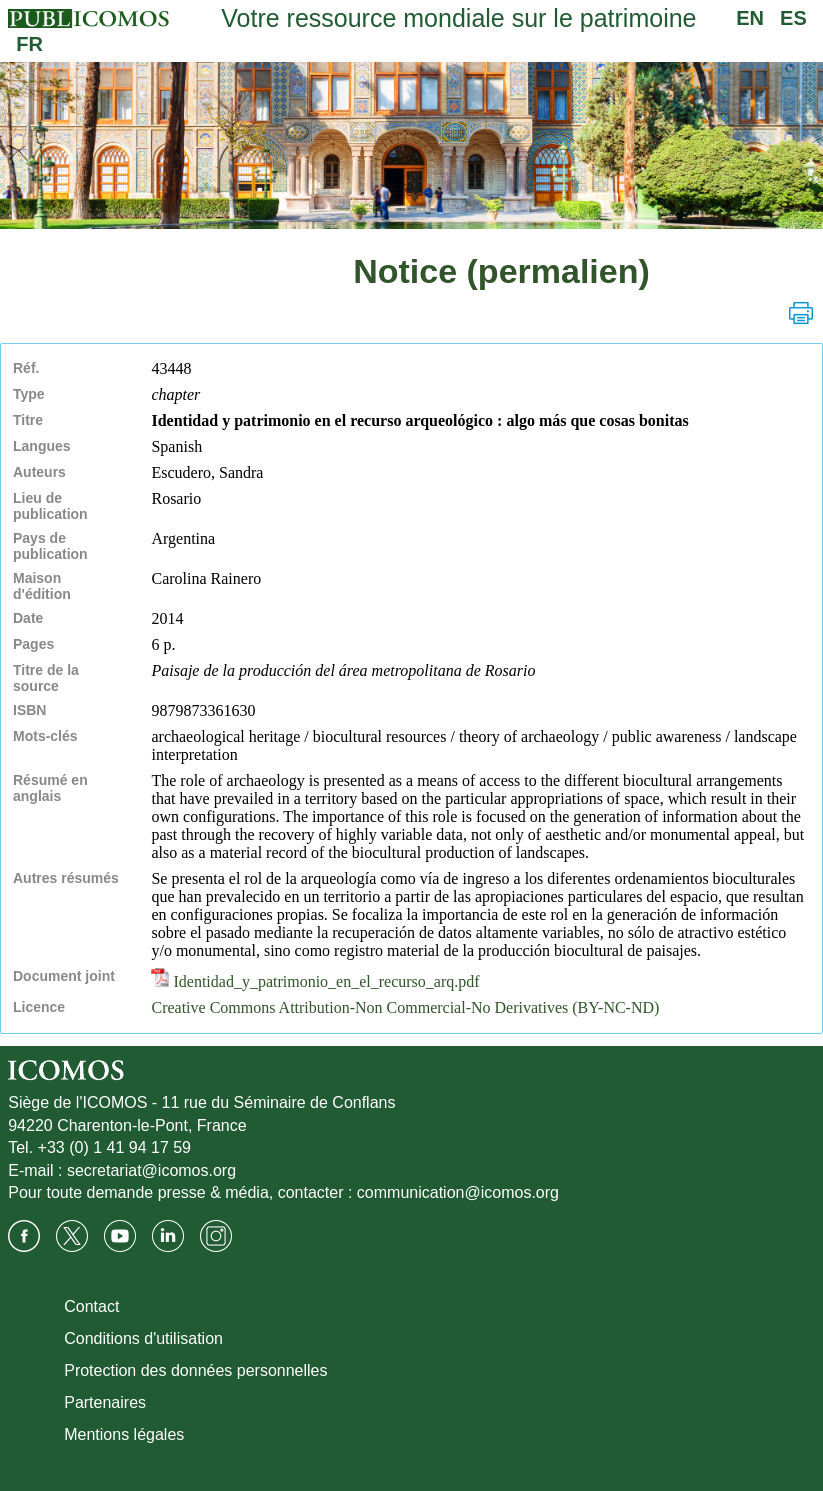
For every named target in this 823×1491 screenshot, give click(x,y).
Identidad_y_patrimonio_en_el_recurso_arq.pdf (315, 981)
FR (29, 44)
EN (750, 18)
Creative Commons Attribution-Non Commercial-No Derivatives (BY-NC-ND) (405, 1007)
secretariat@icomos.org (151, 1170)
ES (793, 18)
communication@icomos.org (458, 1192)
